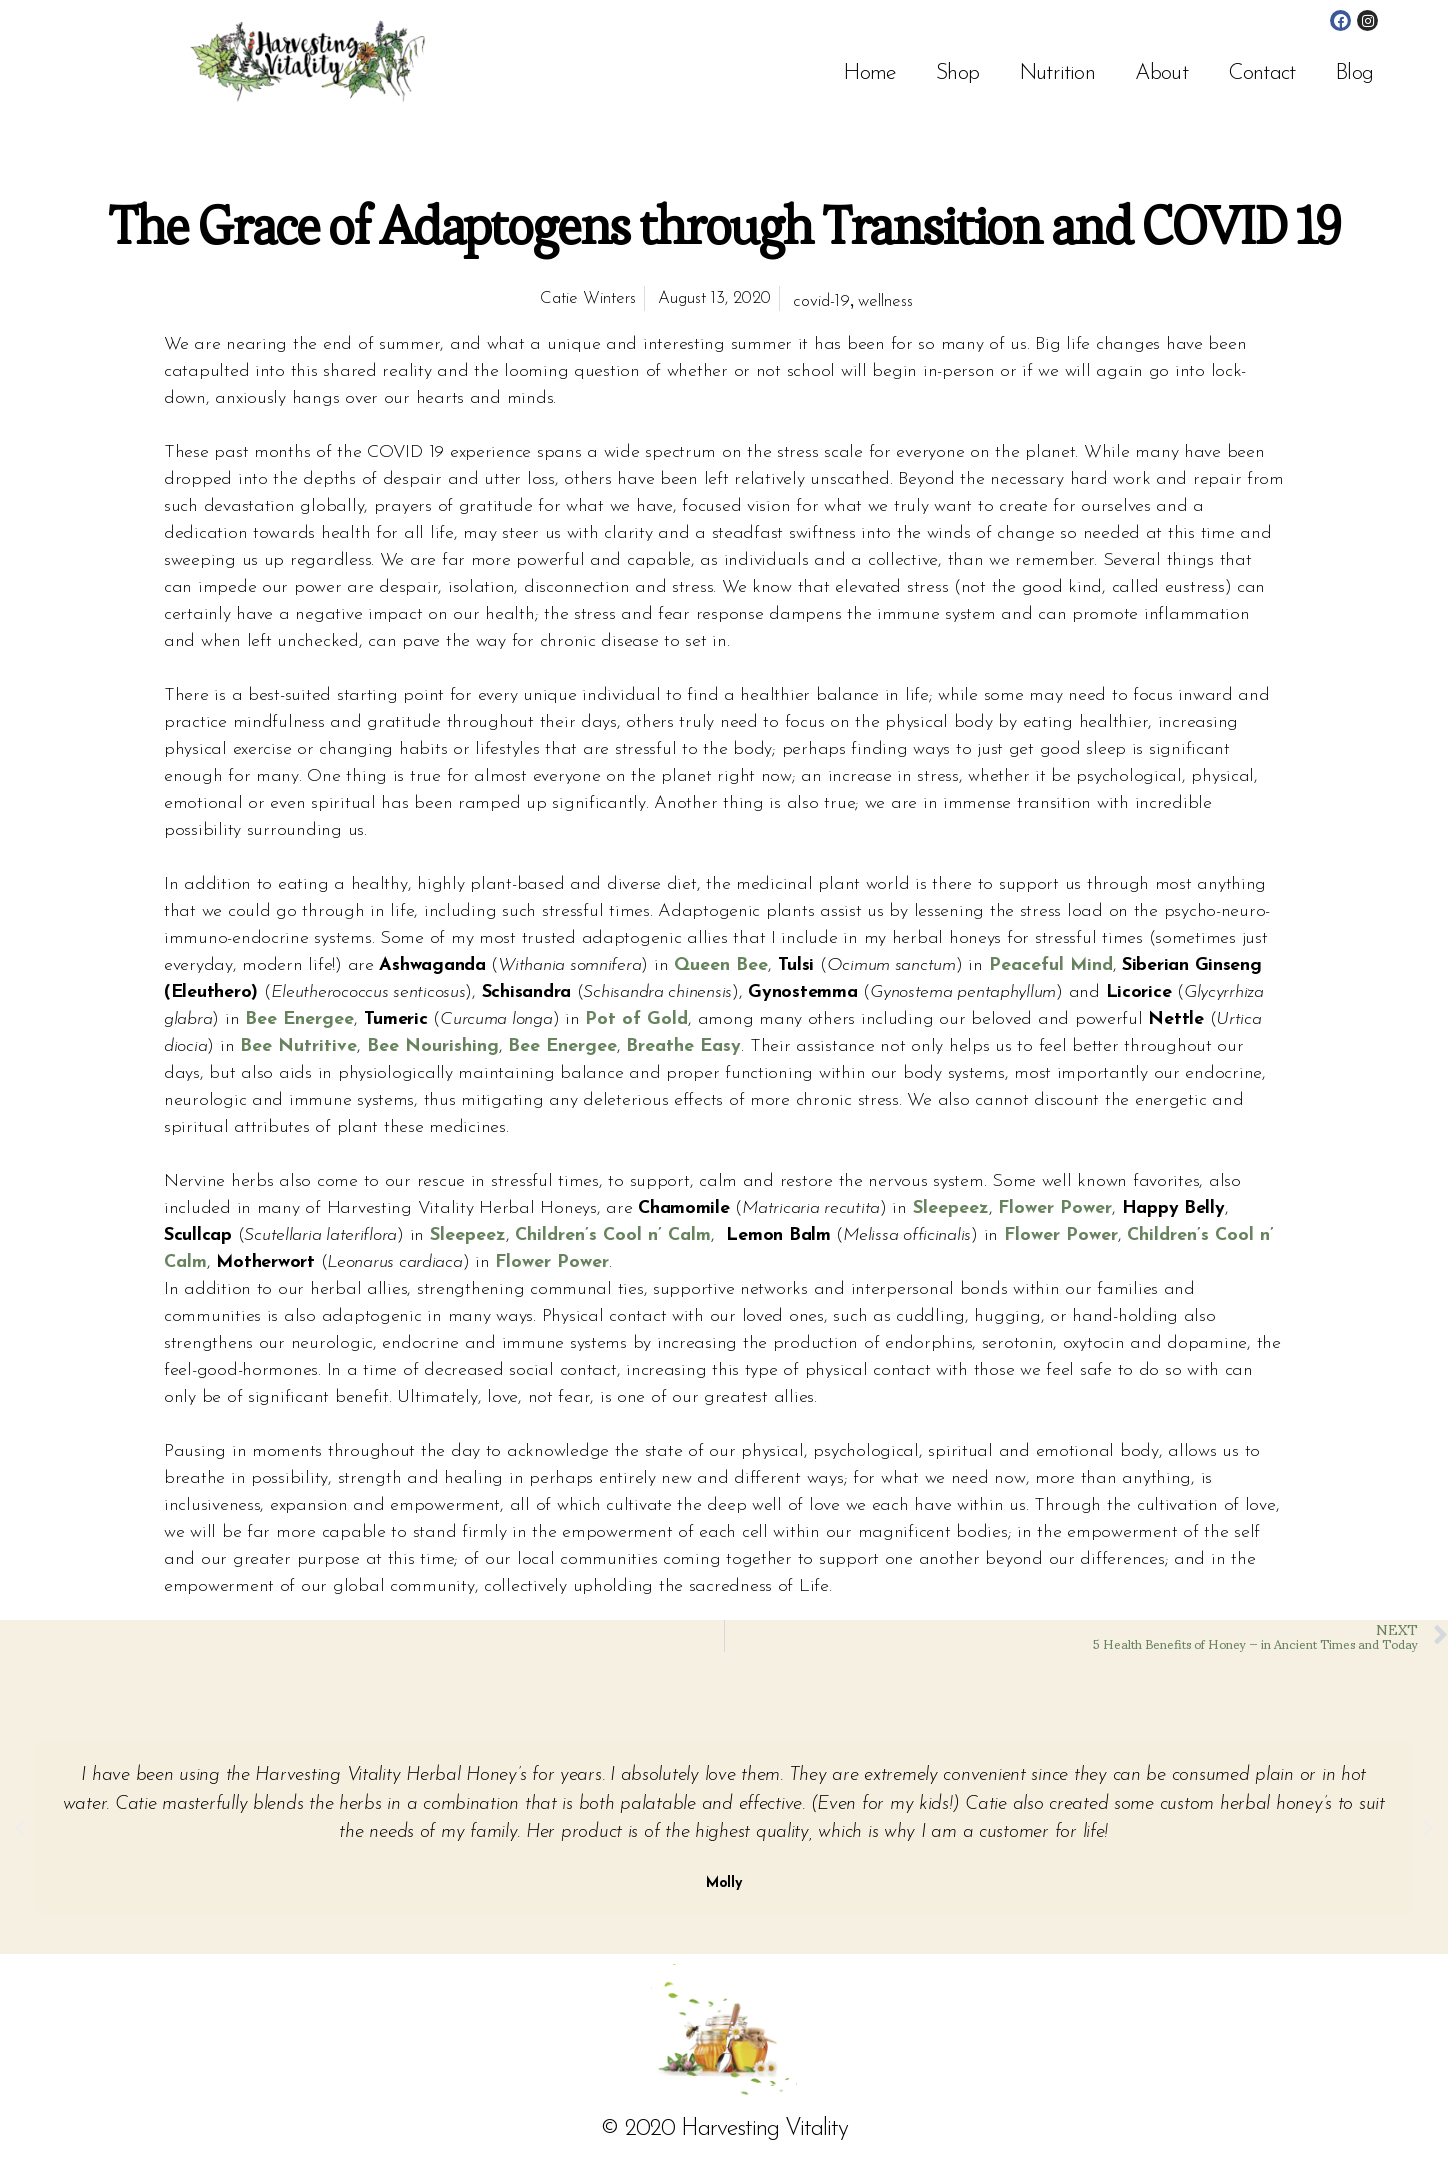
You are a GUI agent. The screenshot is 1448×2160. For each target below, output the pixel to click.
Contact (1261, 73)
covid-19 (821, 301)
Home (869, 73)
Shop (957, 73)
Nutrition (1057, 73)
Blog (1354, 73)
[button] (20, 1828)
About (1161, 73)
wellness (885, 301)
